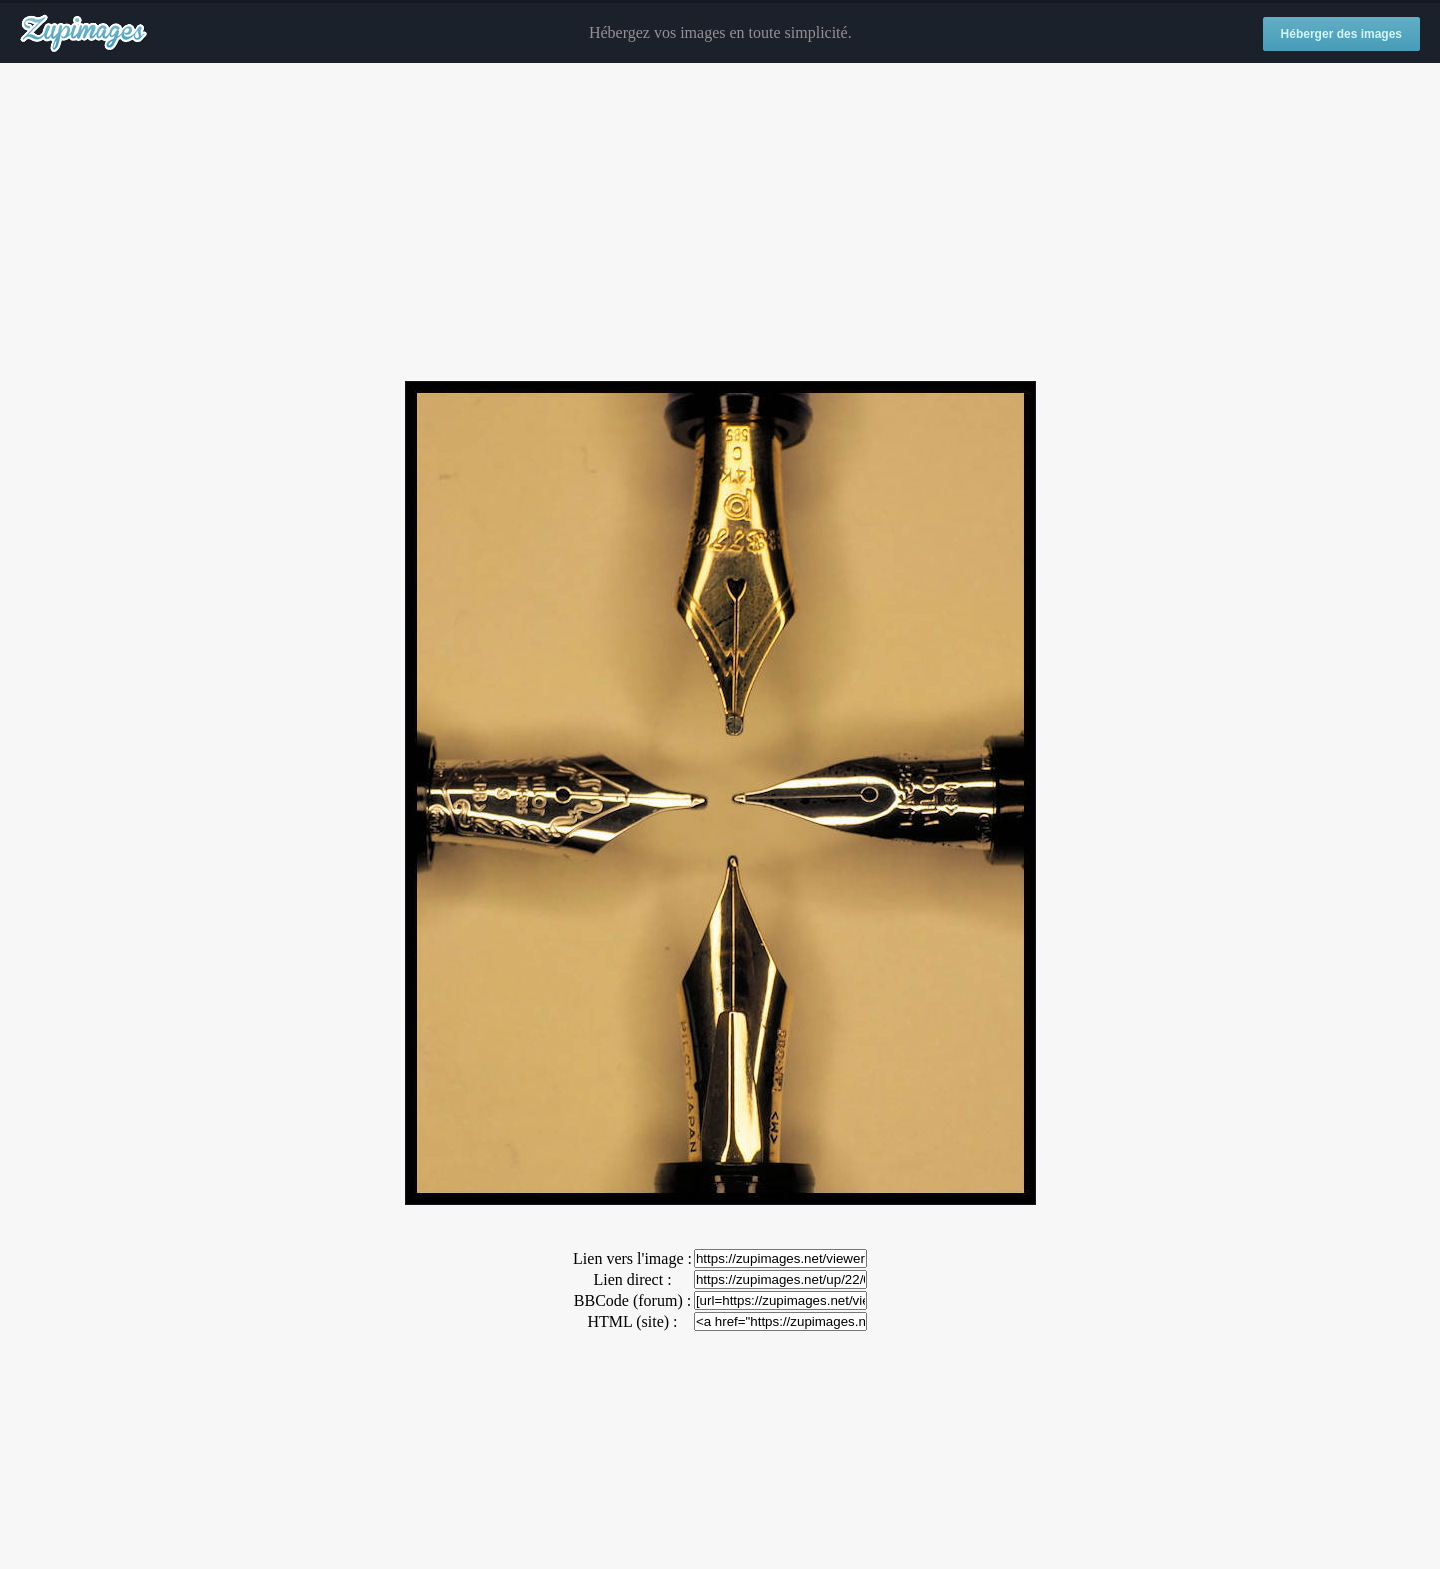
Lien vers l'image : (632, 1258)
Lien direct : (632, 1279)
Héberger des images (1341, 34)
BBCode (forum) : (632, 1300)
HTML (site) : (632, 1321)
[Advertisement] (720, 223)
